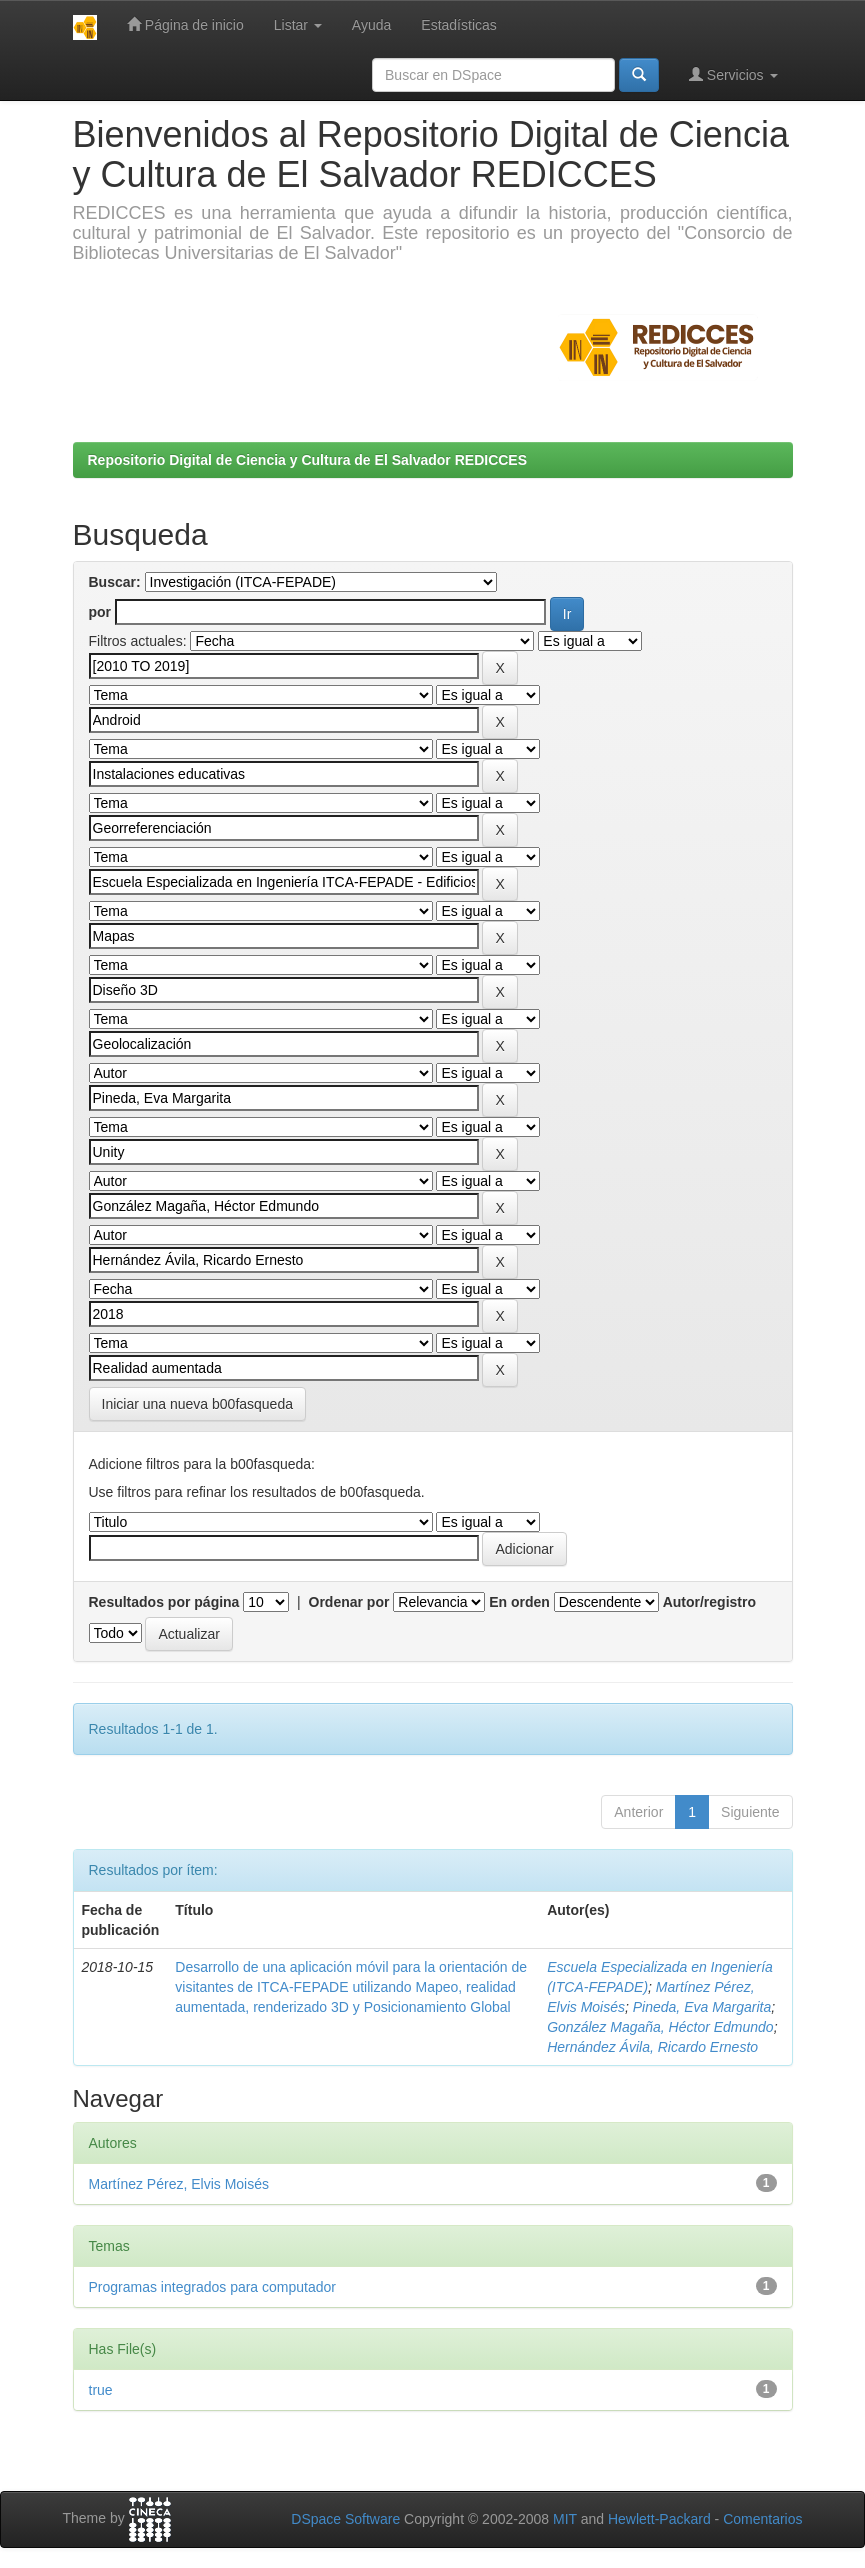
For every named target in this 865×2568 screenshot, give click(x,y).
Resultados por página (164, 1602)
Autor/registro (709, 1602)
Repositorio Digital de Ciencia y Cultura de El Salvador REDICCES (308, 460)
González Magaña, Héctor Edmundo (660, 2027)
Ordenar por (349, 1602)
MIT (565, 2519)
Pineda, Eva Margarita (702, 2007)
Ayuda (371, 25)
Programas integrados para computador (212, 2287)
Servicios (733, 74)
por (100, 612)
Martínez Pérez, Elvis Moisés (179, 2184)
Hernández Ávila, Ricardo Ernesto (652, 2047)
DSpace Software (345, 2519)
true (101, 2390)
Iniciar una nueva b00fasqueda (197, 1404)
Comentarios (762, 2519)
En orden (519, 1602)
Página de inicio (185, 24)
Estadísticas (458, 25)
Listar (298, 25)
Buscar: (115, 582)
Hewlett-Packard (659, 2519)
